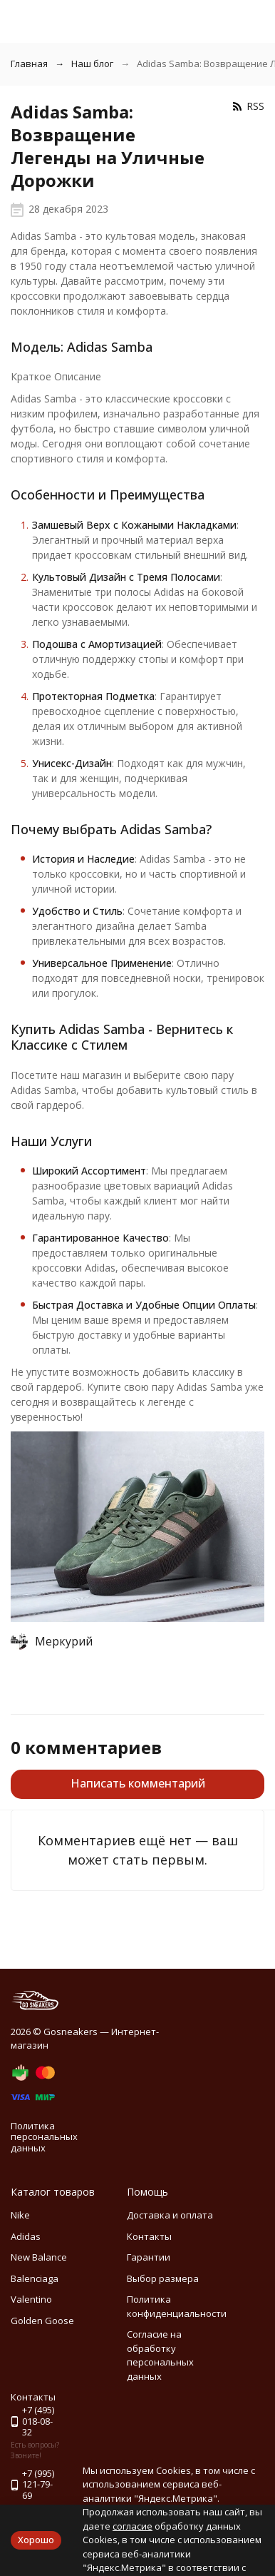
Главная (29, 63)
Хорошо (36, 2539)
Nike (20, 2215)
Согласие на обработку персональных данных (160, 2355)
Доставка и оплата (170, 2215)
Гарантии (148, 2257)
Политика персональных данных (44, 2136)
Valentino (31, 2299)
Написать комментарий (138, 1783)
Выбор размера (163, 2278)
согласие (132, 2526)
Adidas (26, 2236)
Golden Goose (42, 2320)
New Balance (39, 2257)
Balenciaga (34, 2278)
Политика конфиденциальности (177, 2306)
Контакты (149, 2236)
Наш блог (92, 63)
